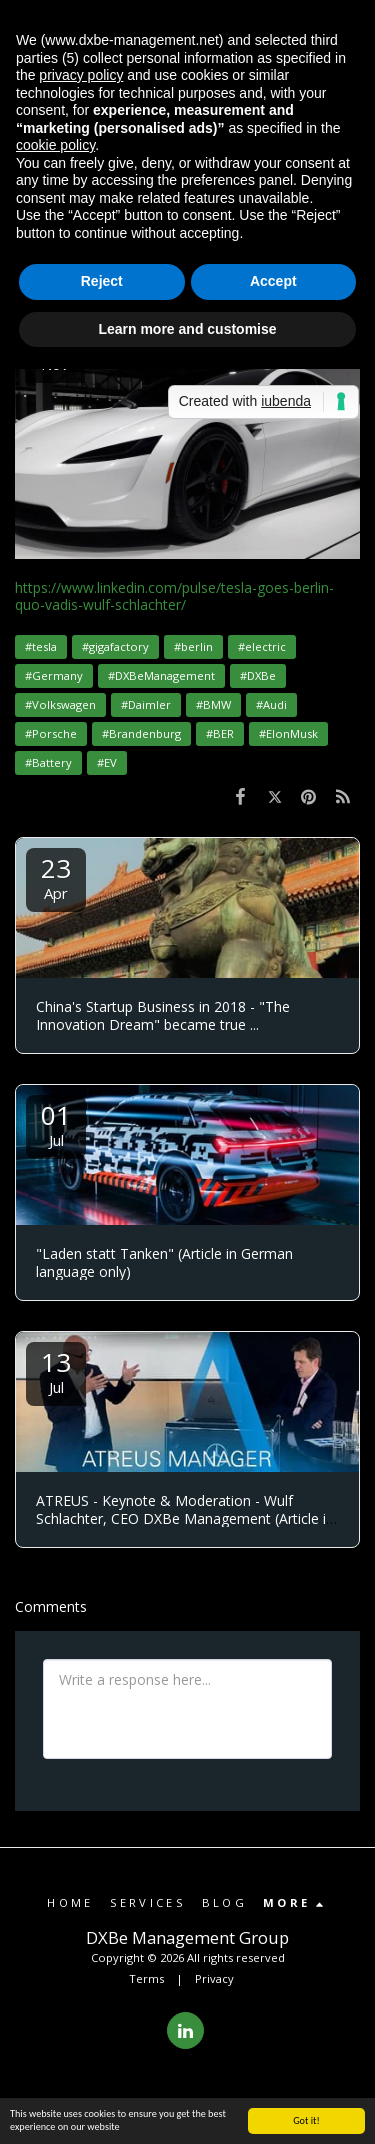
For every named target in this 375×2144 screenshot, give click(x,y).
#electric (262, 646)
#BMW (213, 704)
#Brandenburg (141, 733)
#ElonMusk (288, 733)
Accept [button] (273, 281)
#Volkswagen (60, 704)
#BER (220, 733)
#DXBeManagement (161, 675)
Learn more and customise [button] (187, 329)
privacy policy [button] (81, 75)
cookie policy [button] (55, 145)
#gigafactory (115, 646)
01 (56, 1123)
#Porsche (51, 733)
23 (56, 876)
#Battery (48, 762)
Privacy (214, 1978)
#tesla (41, 646)
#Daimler (146, 704)
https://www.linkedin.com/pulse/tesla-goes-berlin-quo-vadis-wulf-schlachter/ (174, 596)
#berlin (193, 646)
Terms (146, 1978)
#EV (107, 762)
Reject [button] (102, 281)
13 (56, 1370)
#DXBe (258, 675)
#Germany (54, 675)
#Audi (271, 704)
